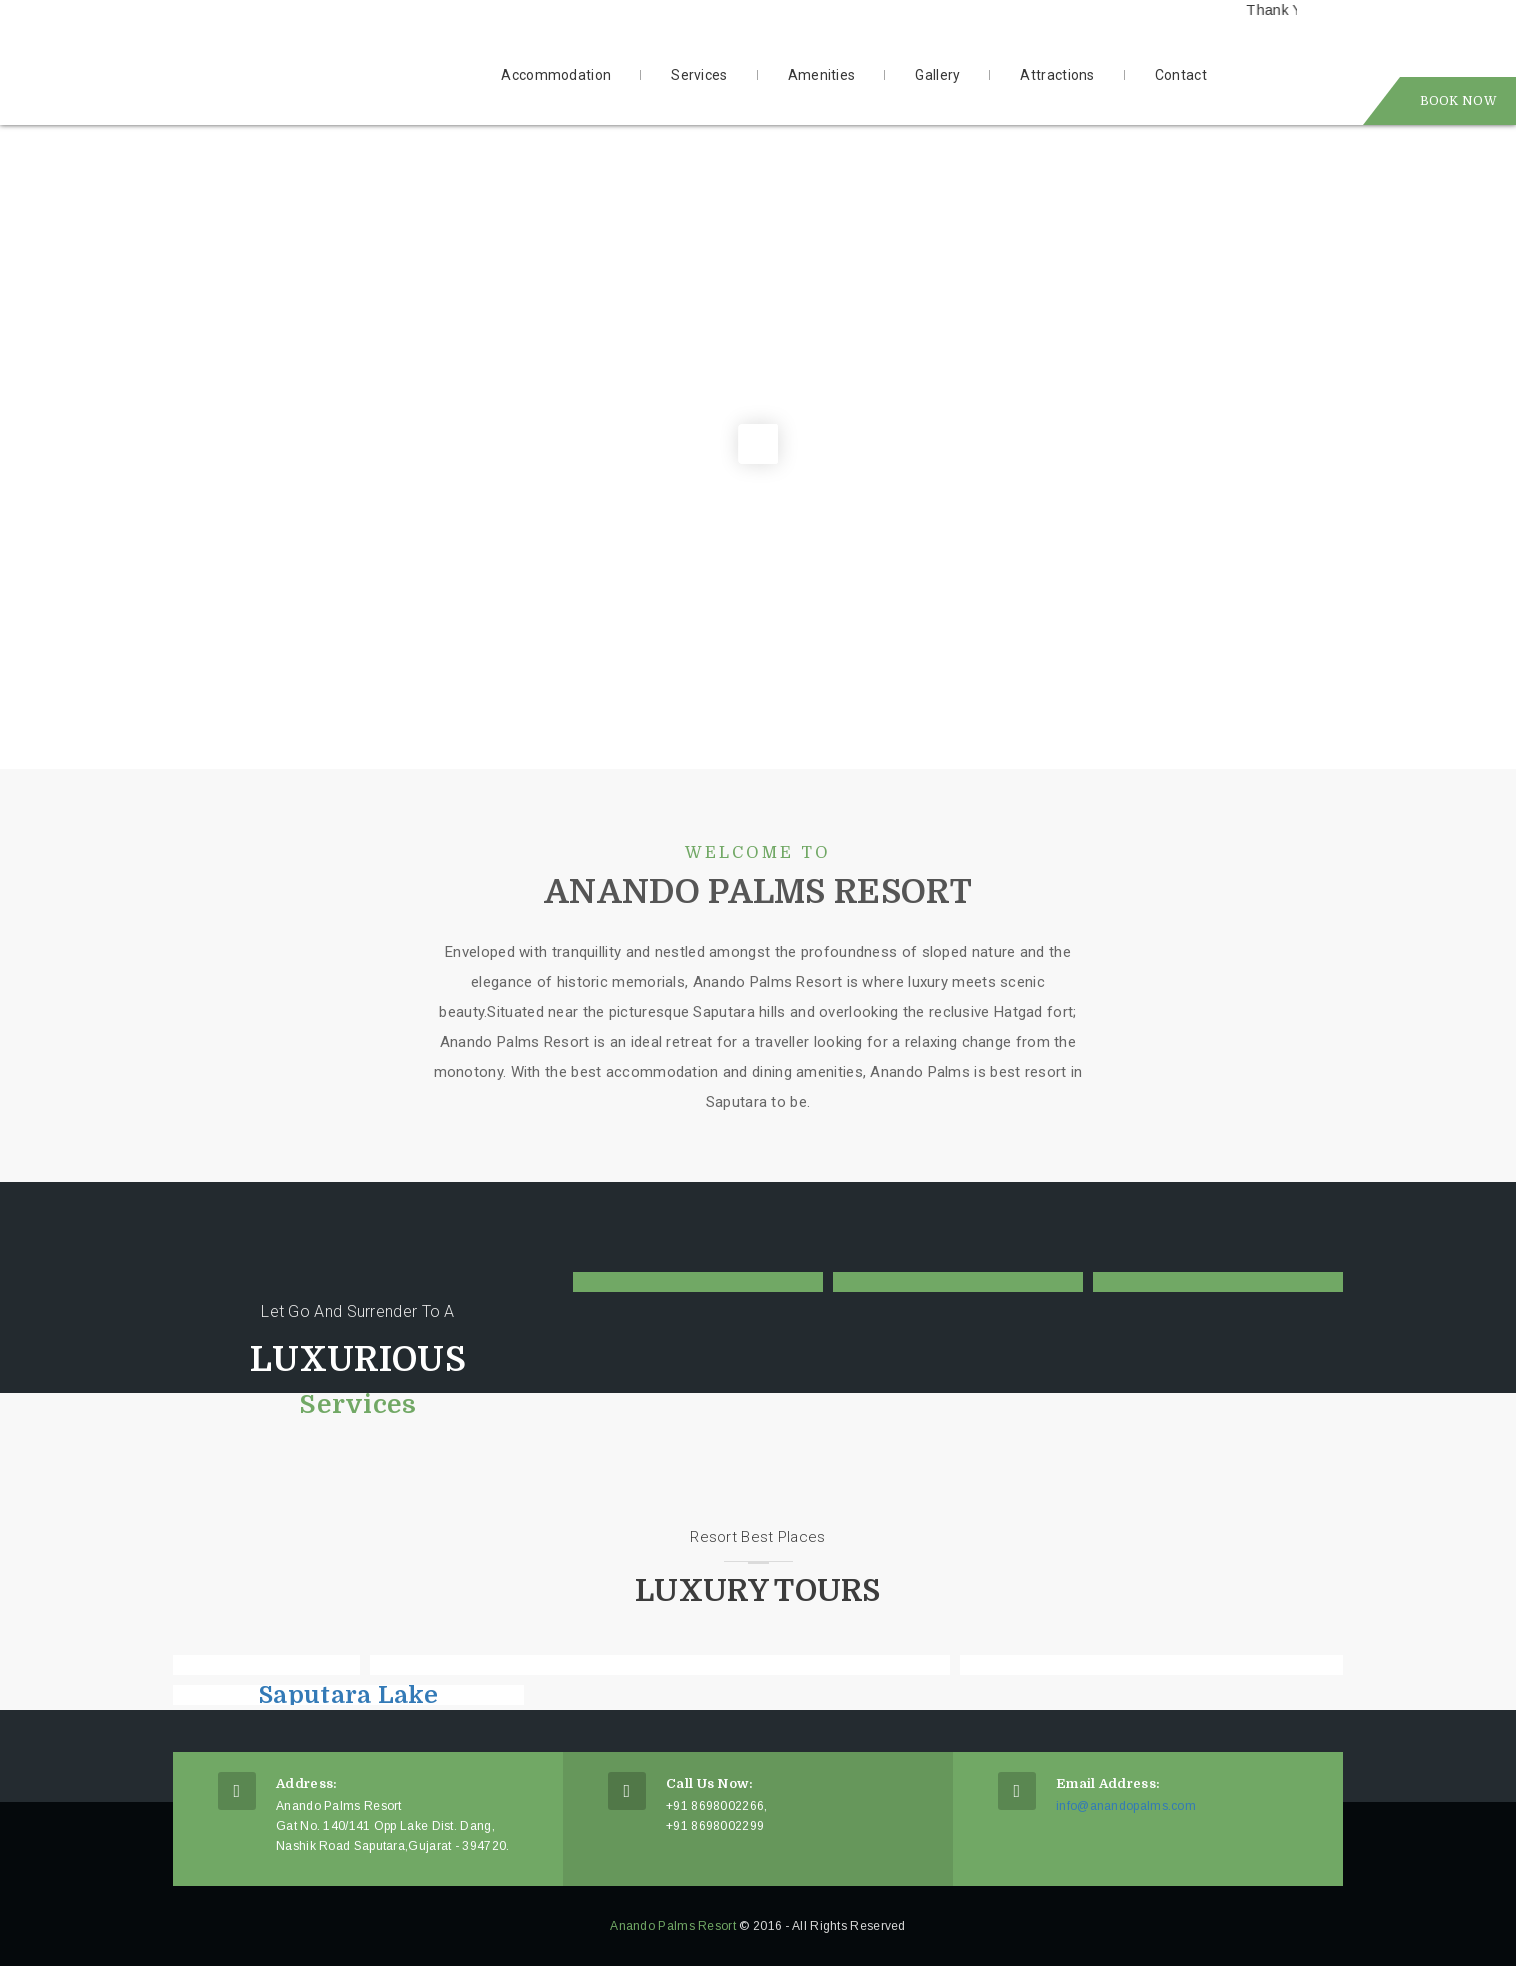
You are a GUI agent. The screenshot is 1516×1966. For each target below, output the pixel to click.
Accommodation (556, 75)
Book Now (1458, 101)
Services (699, 75)
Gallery (937, 75)
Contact (1181, 75)
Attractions (1057, 75)
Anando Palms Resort (673, 1926)
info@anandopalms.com (1126, 1806)
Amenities (822, 75)
